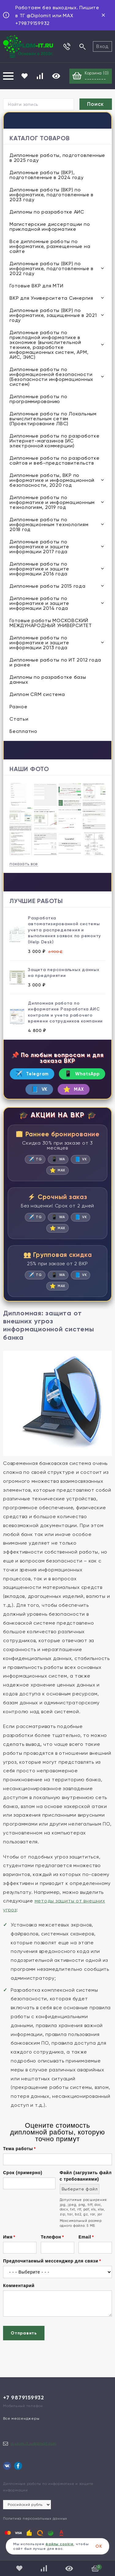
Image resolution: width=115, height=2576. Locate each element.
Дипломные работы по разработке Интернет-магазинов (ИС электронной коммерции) (55, 441)
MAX (73, 1089)
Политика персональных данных (35, 2518)
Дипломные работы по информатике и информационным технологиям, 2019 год (52, 502)
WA (58, 1159)
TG (35, 1159)
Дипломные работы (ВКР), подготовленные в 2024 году (47, 175)
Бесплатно (23, 731)
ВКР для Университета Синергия (51, 298)
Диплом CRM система (37, 694)
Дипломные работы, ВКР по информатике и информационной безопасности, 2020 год (52, 480)
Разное (19, 707)
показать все (24, 864)
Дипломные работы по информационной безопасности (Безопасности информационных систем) (51, 376)
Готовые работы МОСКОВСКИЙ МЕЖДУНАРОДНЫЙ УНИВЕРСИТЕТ (51, 623)
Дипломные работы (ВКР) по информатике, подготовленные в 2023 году (52, 194)
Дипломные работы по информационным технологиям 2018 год (49, 524)
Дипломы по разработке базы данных (48, 679)
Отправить (24, 2333)
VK (39, 1089)
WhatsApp (82, 1073)
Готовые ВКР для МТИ (36, 286)
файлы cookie (59, 2544)
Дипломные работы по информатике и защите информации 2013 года (39, 642)
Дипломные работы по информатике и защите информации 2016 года (39, 569)
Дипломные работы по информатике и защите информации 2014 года (39, 603)
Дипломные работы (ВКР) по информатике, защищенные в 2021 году (53, 315)
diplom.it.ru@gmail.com (34, 2443)
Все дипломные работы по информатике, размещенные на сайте (50, 246)
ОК (98, 2546)
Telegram (32, 1073)
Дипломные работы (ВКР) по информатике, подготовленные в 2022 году (52, 268)
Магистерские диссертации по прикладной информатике (50, 226)
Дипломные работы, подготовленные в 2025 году (57, 157)
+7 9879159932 (23, 2397)
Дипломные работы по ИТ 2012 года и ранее (55, 662)
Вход (102, 46)
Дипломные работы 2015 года (48, 586)
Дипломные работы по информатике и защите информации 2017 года (39, 546)
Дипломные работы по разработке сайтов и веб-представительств (55, 460)
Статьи (19, 719)
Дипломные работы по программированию (38, 399)
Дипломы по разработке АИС (47, 212)
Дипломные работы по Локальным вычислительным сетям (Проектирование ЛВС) (53, 418)
